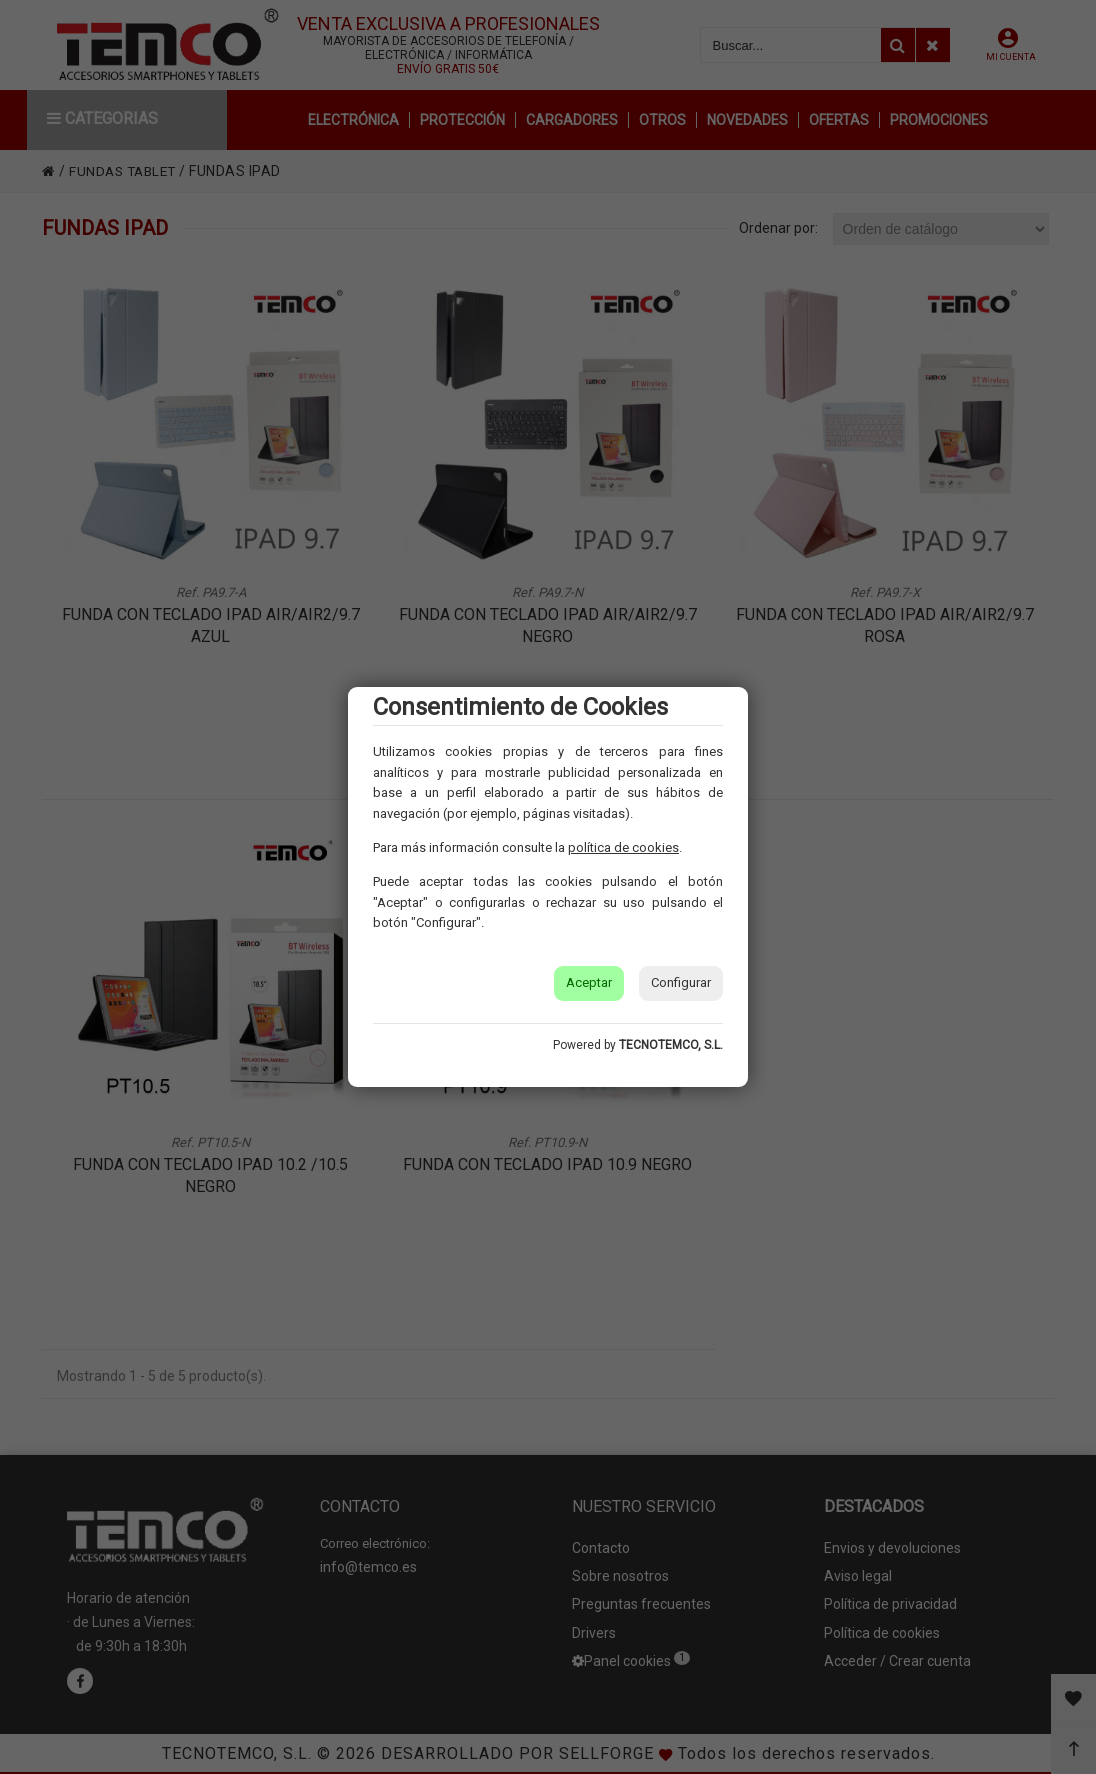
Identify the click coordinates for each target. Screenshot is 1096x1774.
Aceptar (589, 982)
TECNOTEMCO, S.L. (671, 1045)
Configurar (681, 982)
